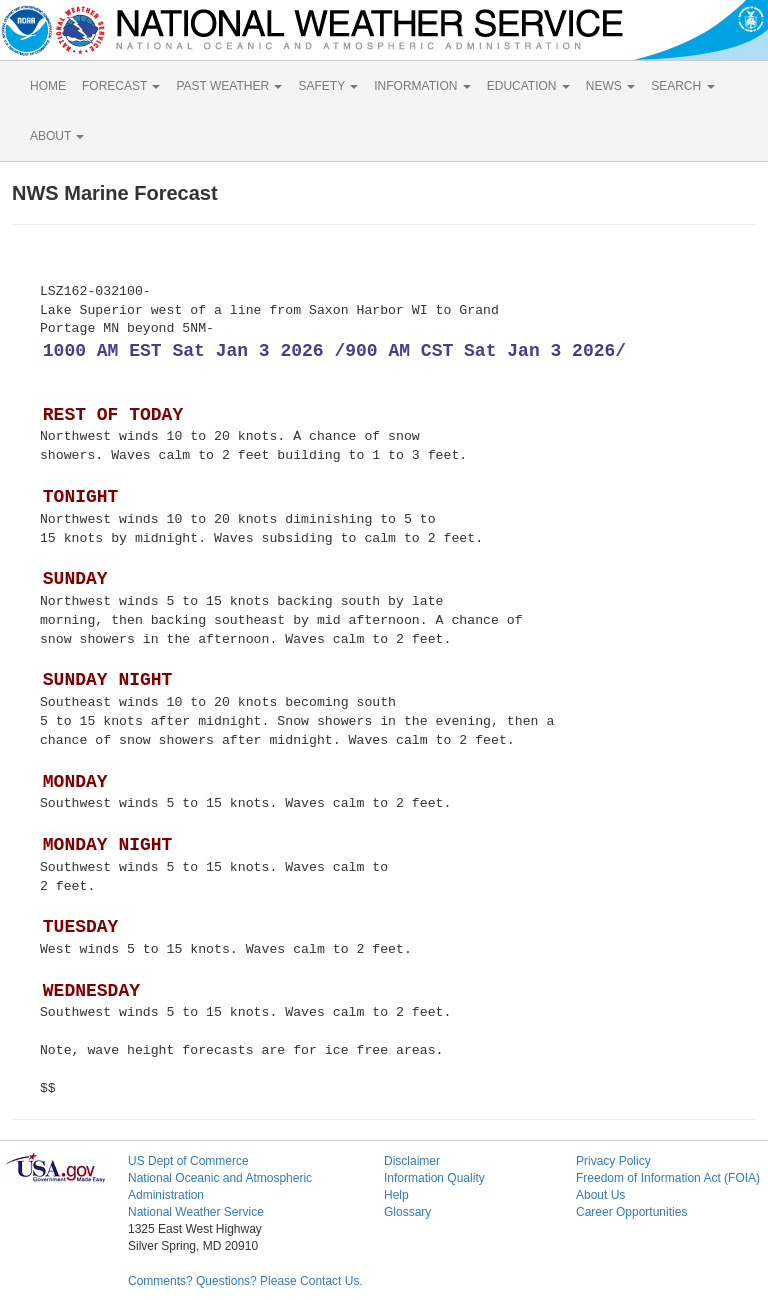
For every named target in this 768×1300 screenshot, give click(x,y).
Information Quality (434, 1178)
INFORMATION (422, 86)
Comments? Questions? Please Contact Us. (245, 1281)
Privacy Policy (613, 1161)
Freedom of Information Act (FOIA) (668, 1178)
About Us (600, 1195)
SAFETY (328, 86)
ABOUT (57, 136)
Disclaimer (412, 1161)
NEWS (610, 86)
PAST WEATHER (229, 86)
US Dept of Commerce (188, 1161)
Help (396, 1195)
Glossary (407, 1212)
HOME (48, 86)
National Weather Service (196, 1212)
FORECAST (121, 86)
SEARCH (682, 86)
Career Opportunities (631, 1212)
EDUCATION (528, 86)
